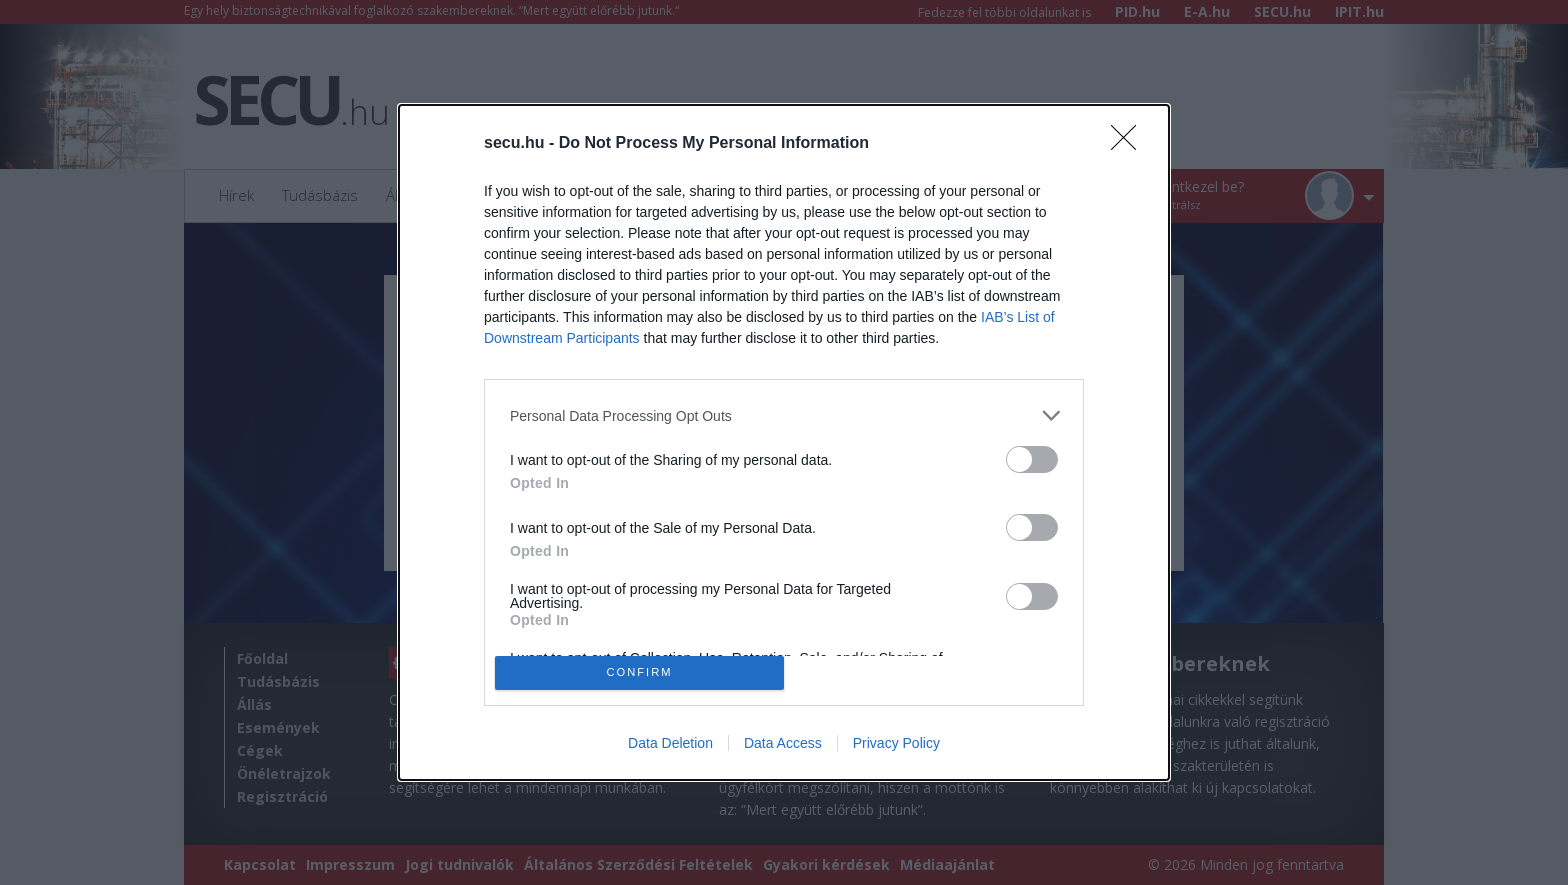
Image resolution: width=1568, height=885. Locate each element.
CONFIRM (639, 672)
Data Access (783, 743)
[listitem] (784, 415)
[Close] (1130, 144)
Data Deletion (670, 743)
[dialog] (784, 442)
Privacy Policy (896, 743)
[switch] (1032, 459)
